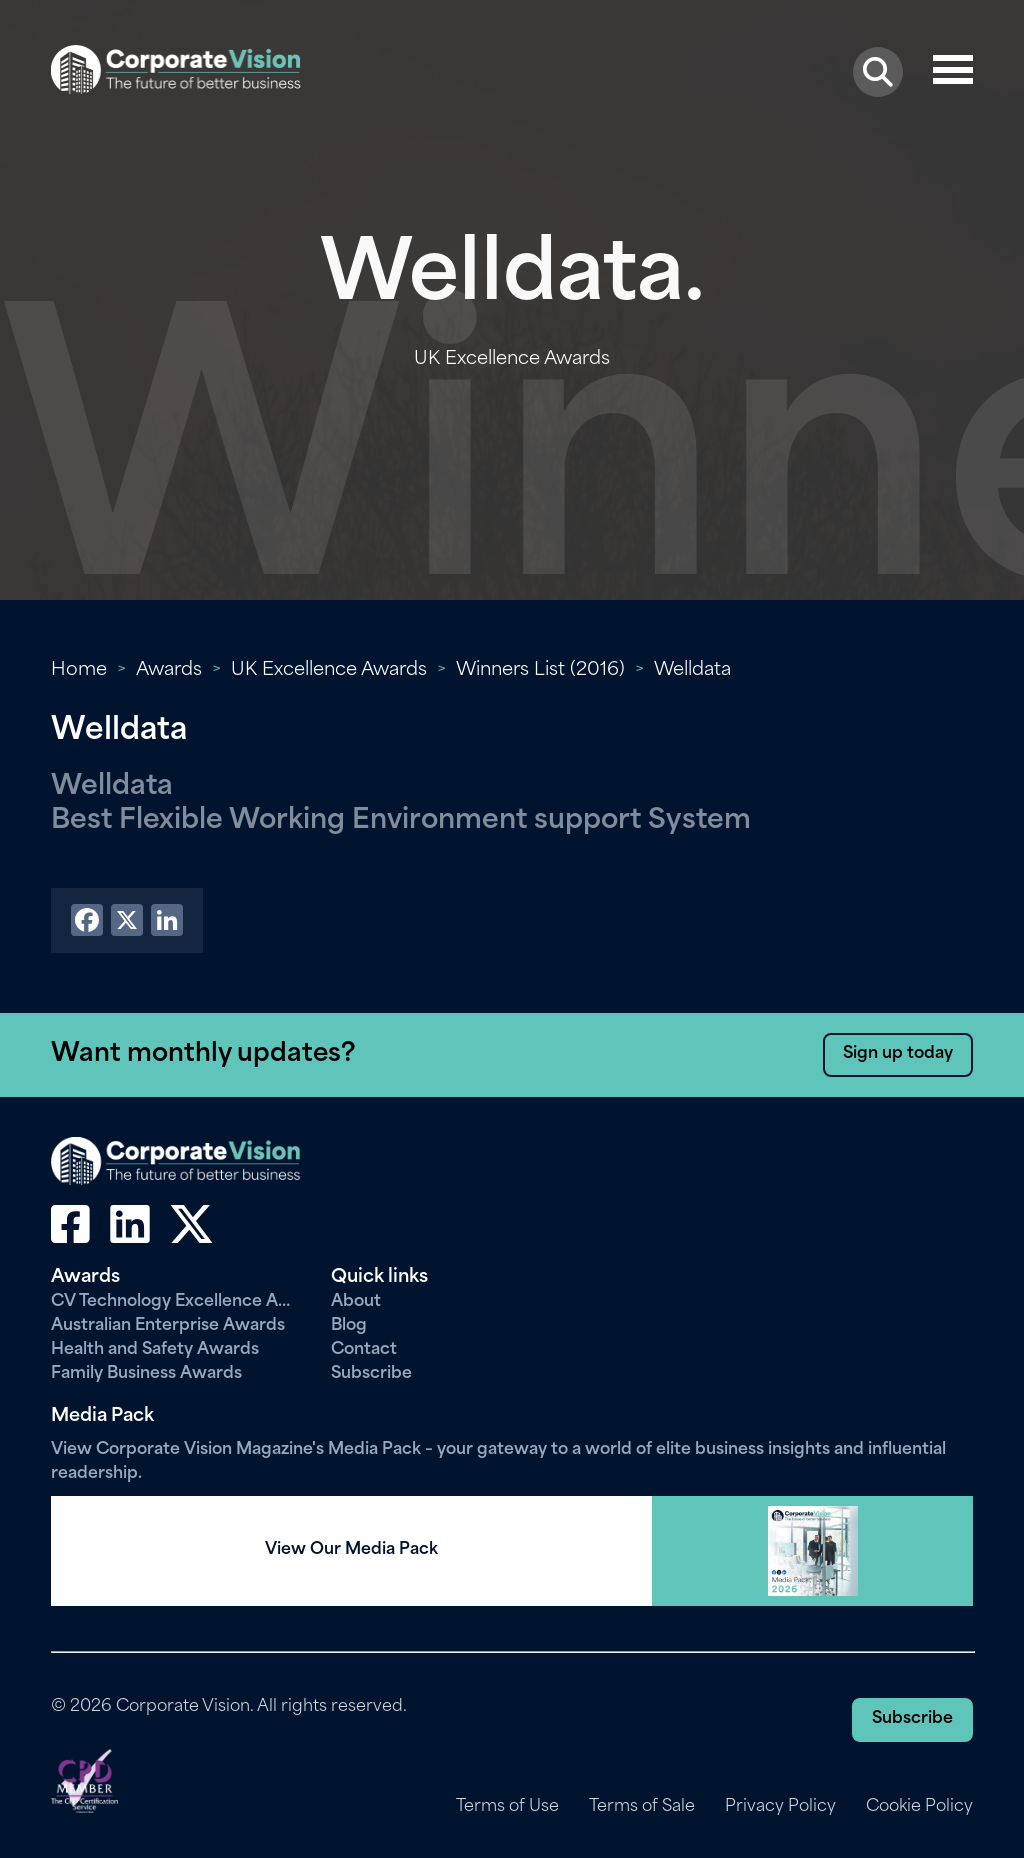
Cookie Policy (919, 1807)
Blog (349, 1326)
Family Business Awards (146, 1374)
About (356, 1302)
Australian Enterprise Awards (168, 1326)
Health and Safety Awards (155, 1350)
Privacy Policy (780, 1807)
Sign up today (898, 1054)
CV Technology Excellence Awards (176, 1302)
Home (79, 670)
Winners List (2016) (540, 670)
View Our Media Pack (351, 1550)
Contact (364, 1350)
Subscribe (371, 1374)
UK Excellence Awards (329, 670)
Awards (169, 670)
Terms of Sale (642, 1807)
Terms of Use (507, 1807)
